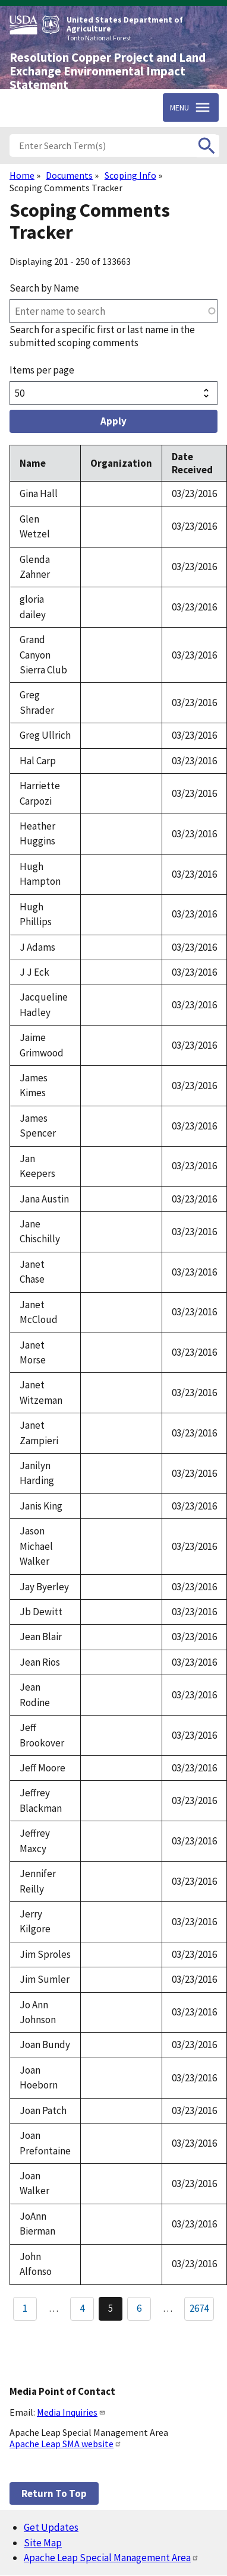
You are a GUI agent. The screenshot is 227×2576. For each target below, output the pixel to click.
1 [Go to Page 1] (25, 2308)
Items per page (42, 369)
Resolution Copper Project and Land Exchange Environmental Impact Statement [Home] (108, 71)
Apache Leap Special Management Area (111, 2557)
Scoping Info (130, 175)
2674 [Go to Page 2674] (199, 2308)
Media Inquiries (71, 2412)
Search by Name (44, 288)
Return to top (54, 2493)
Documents (69, 175)
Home (22, 175)
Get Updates (51, 2527)
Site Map (43, 2542)
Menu (179, 107)
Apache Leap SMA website (66, 2444)
